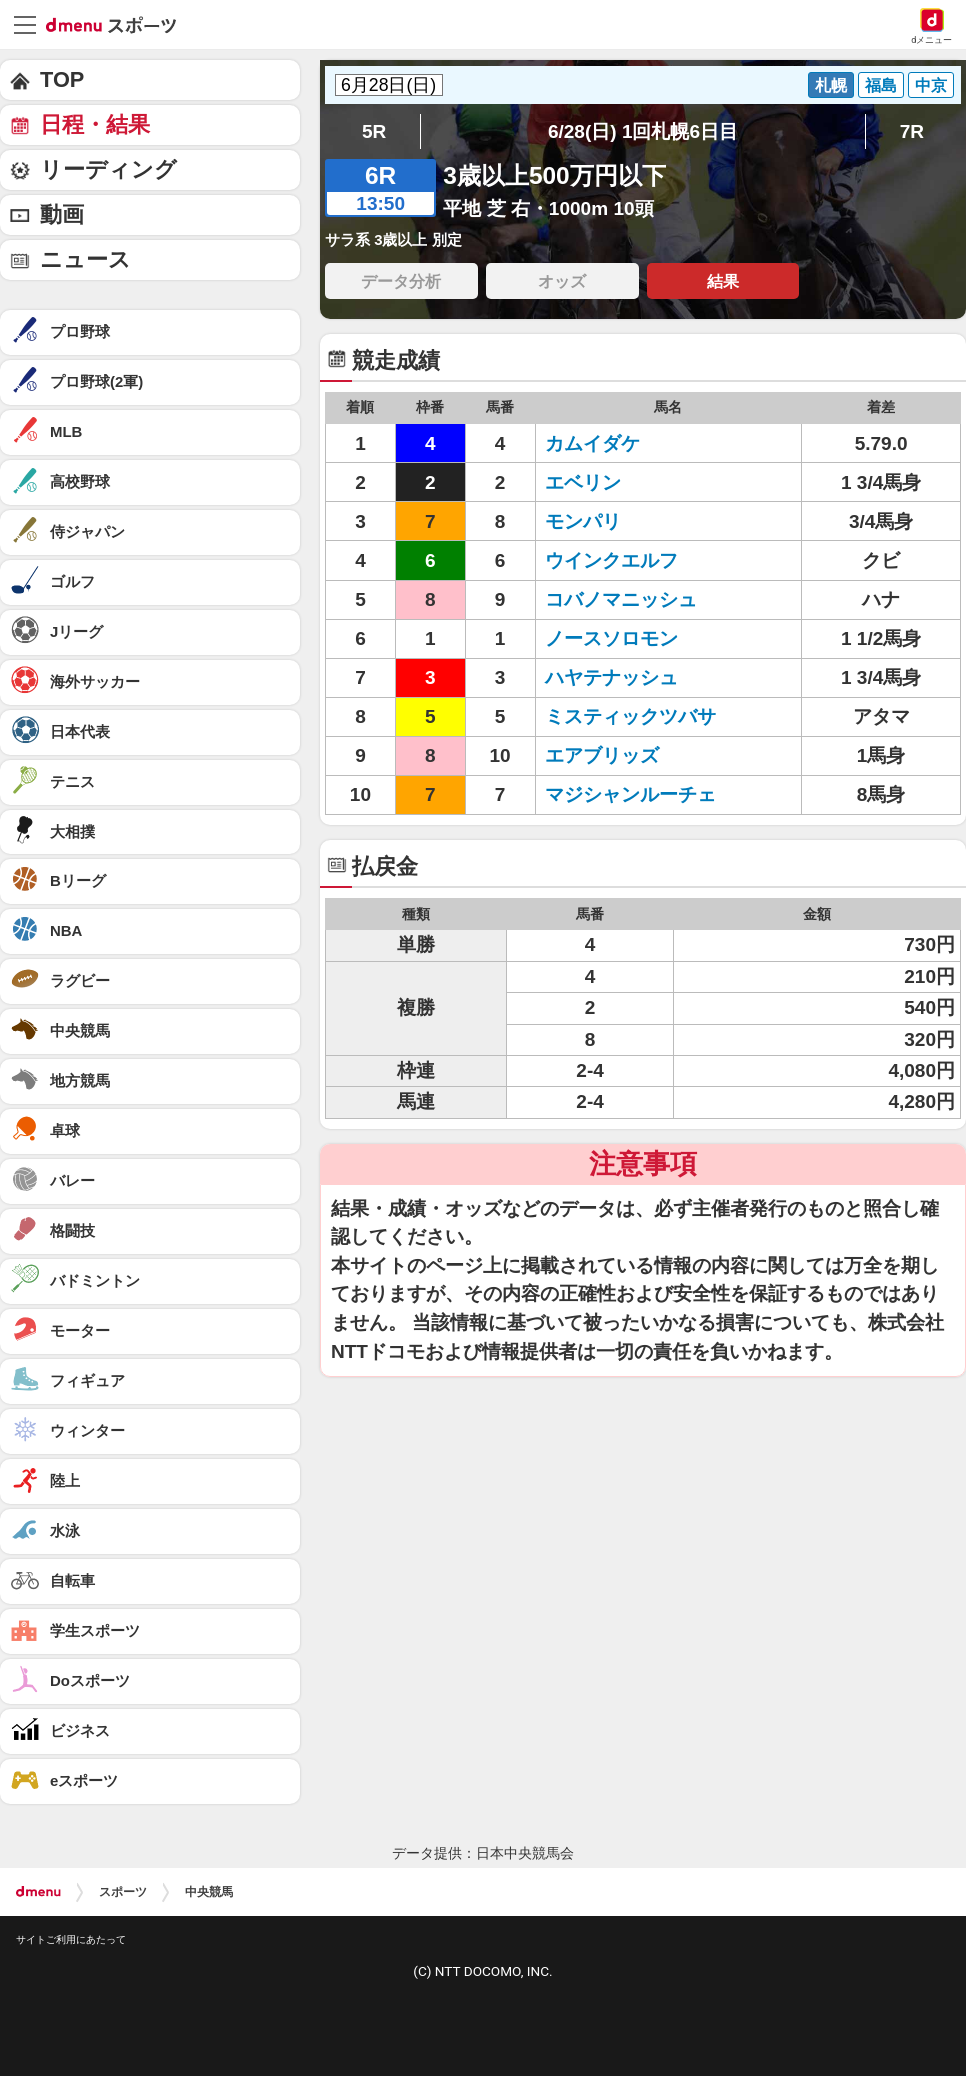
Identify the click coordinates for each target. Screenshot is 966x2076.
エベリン (583, 482)
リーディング (108, 169)
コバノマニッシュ (621, 599)
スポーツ (123, 1892)
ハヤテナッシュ (611, 677)
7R (912, 131)
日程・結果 (95, 124)
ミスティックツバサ (630, 716)
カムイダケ (592, 443)
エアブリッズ (602, 755)
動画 (62, 214)
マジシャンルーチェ (630, 794)
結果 (723, 281)
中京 (931, 85)
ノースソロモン (611, 638)
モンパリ (583, 521)
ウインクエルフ (611, 560)
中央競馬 (209, 1892)
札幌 (831, 85)
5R (374, 131)
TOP (62, 79)
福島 (881, 85)
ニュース (85, 259)
